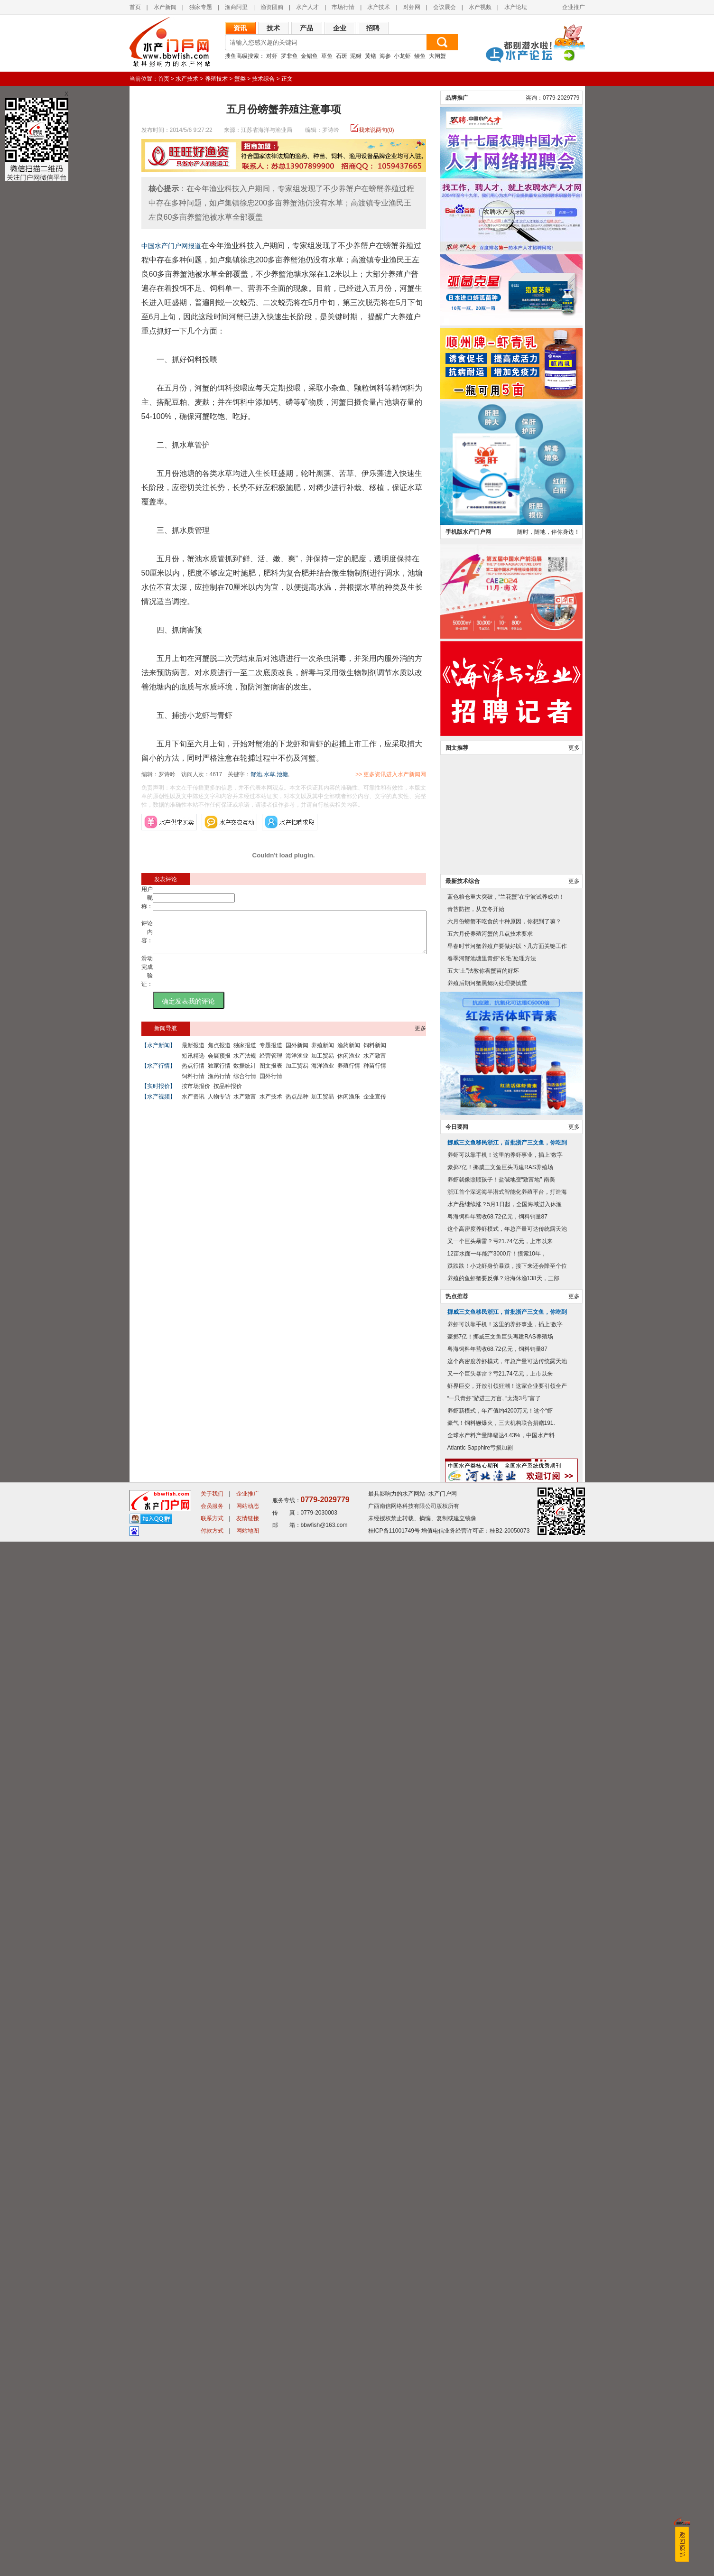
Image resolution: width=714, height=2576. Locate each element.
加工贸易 (322, 1064)
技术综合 (263, 78)
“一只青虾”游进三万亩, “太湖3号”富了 (494, 2432)
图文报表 (271, 1074)
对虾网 (411, 7)
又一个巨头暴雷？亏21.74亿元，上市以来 (500, 2275)
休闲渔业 (348, 1064)
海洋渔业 (297, 1064)
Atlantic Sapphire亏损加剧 (480, 2482)
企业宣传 (374, 1105)
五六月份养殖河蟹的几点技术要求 (490, 1968)
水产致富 (374, 1064)
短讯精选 (193, 1064)
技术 (273, 28)
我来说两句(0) (376, 130)
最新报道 (193, 1054)
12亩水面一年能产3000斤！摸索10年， (497, 2288)
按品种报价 (227, 1094)
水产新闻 (165, 7)
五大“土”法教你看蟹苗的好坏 (483, 2005)
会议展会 (444, 7)
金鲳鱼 (309, 56)
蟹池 (256, 774)
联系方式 (212, 2552)
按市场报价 (196, 1094)
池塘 (282, 774)
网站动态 (247, 2540)
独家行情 (219, 1074)
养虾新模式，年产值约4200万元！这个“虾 (500, 2445)
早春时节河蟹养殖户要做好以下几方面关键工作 (507, 1980)
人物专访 (219, 1105)
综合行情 (244, 1084)
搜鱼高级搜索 (242, 56)
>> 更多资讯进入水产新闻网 (424, 774)
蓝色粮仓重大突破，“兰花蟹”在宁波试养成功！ (506, 1931)
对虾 (272, 56)
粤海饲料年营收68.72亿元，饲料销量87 (497, 2251)
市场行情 (343, 7)
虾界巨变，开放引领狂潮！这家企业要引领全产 (507, 2420)
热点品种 (297, 1105)
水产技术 (378, 7)
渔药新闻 (348, 1054)
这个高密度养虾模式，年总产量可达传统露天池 (507, 2263)
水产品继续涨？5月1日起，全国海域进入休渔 (504, 2238)
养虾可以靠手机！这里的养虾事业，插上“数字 (505, 2189)
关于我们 (212, 2528)
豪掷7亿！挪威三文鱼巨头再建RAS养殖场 (500, 2201)
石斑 (341, 56)
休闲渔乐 (348, 1105)
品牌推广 (456, 1132)
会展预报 (219, 1064)
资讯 (240, 28)
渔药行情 (219, 1084)
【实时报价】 (158, 1094)
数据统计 (244, 1074)
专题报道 (271, 1054)
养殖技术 (216, 78)
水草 (269, 774)
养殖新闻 (322, 1054)
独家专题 (200, 7)
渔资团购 (271, 7)
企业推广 (573, 7)
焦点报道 (219, 1054)
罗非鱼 (289, 56)
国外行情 (271, 1084)
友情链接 (247, 2552)
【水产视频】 (158, 1105)
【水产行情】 (158, 1074)
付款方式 (212, 2565)
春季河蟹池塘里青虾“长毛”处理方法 (492, 1993)
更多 (420, 1036)
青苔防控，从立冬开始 (475, 1943)
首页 (135, 7)
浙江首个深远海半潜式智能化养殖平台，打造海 (507, 2226)
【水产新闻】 (158, 1054)
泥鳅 (356, 56)
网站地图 (247, 2565)
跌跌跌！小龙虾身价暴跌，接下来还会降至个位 (507, 2300)
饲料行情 (193, 1084)
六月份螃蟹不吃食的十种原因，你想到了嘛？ (504, 1956)
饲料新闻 (374, 1054)
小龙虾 (402, 56)
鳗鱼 (420, 56)
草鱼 (327, 56)
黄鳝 (370, 56)
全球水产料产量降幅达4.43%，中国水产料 (501, 2469)
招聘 (373, 28)
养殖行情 (348, 1074)
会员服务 (212, 2540)
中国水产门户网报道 (171, 246)
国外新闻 (297, 1054)
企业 (339, 28)
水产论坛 (515, 7)
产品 (306, 28)
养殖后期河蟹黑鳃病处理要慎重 (487, 2017)
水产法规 (244, 1064)
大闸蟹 (437, 56)
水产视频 (480, 7)
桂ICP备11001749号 (394, 2565)
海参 (385, 56)
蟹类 (240, 78)
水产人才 (307, 7)
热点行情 (193, 1074)
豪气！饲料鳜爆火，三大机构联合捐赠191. (501, 2457)
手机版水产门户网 (468, 1566)
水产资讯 (193, 1105)
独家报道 (244, 1054)
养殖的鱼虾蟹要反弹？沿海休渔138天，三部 (503, 2312)
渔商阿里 (236, 7)
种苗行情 (374, 1074)
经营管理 (271, 1064)
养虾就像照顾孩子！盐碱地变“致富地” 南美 (501, 2214)
